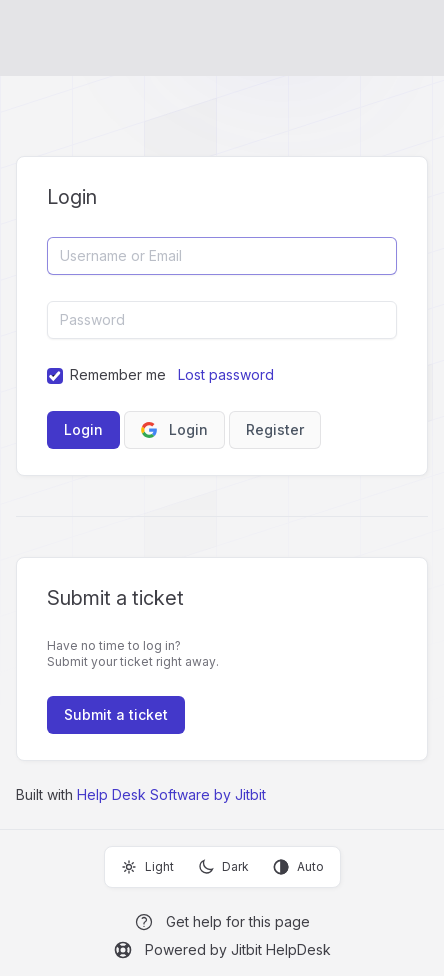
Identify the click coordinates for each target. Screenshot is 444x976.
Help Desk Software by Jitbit (171, 794)
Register (275, 429)
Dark (223, 867)
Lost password (226, 374)
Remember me (118, 374)
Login (174, 429)
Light (147, 867)
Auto (298, 867)
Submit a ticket (116, 714)
